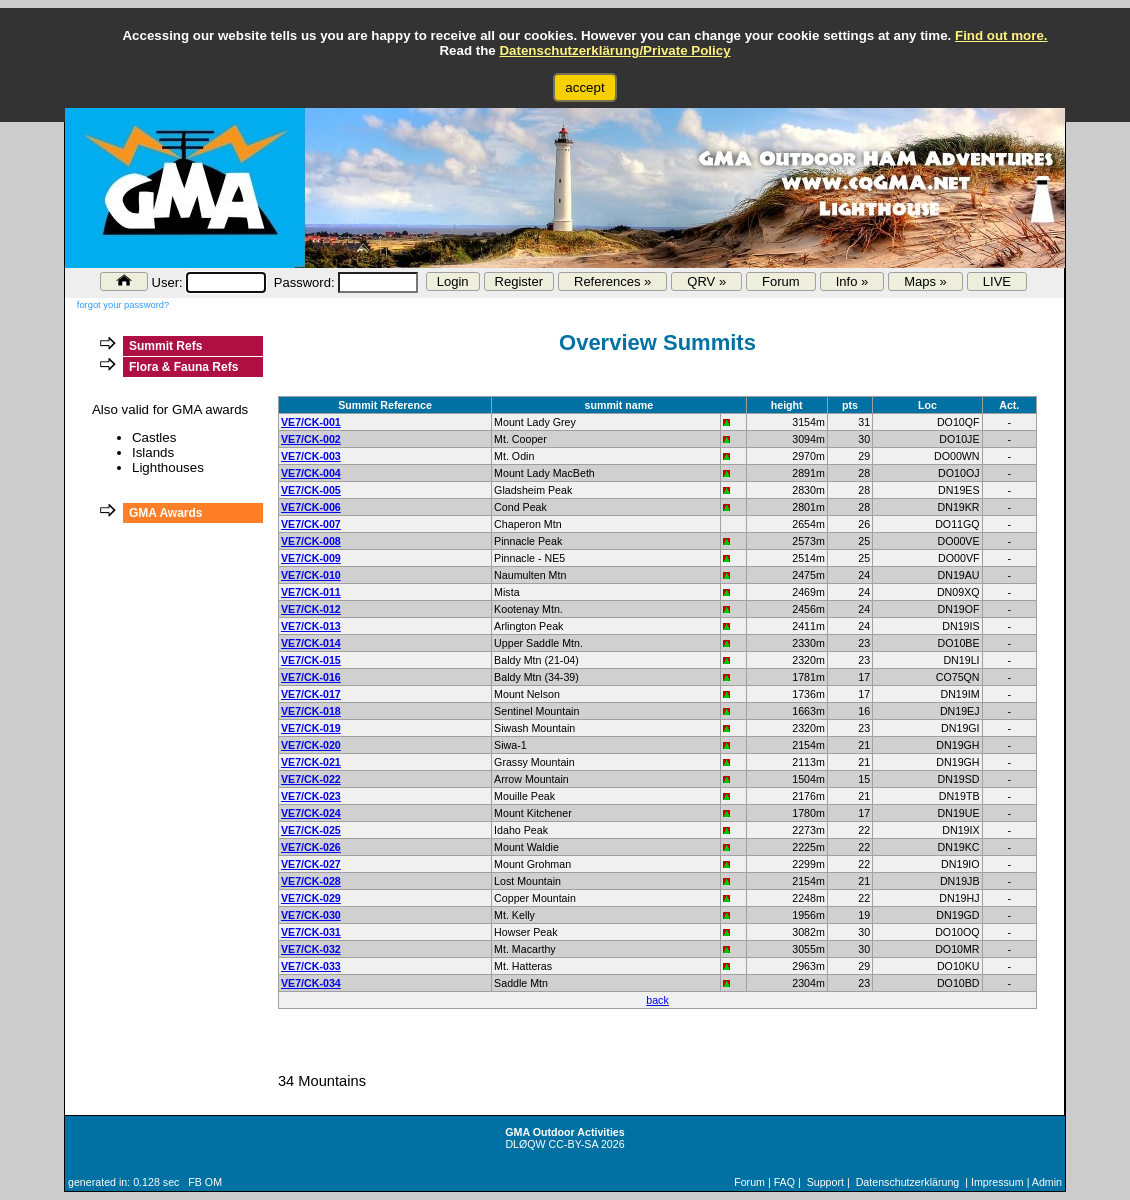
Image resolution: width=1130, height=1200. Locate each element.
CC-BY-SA (573, 1144)
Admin (1047, 1182)
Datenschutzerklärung (908, 1182)
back (657, 1000)
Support (825, 1182)
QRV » (706, 281)
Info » (852, 281)
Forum (781, 281)
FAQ (784, 1182)
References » (612, 281)
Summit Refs (165, 346)
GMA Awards (166, 513)
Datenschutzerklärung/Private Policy (614, 50)
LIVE (997, 281)
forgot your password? (123, 305)
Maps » (925, 281)
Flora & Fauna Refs (183, 367)
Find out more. (1001, 35)
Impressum (997, 1182)
